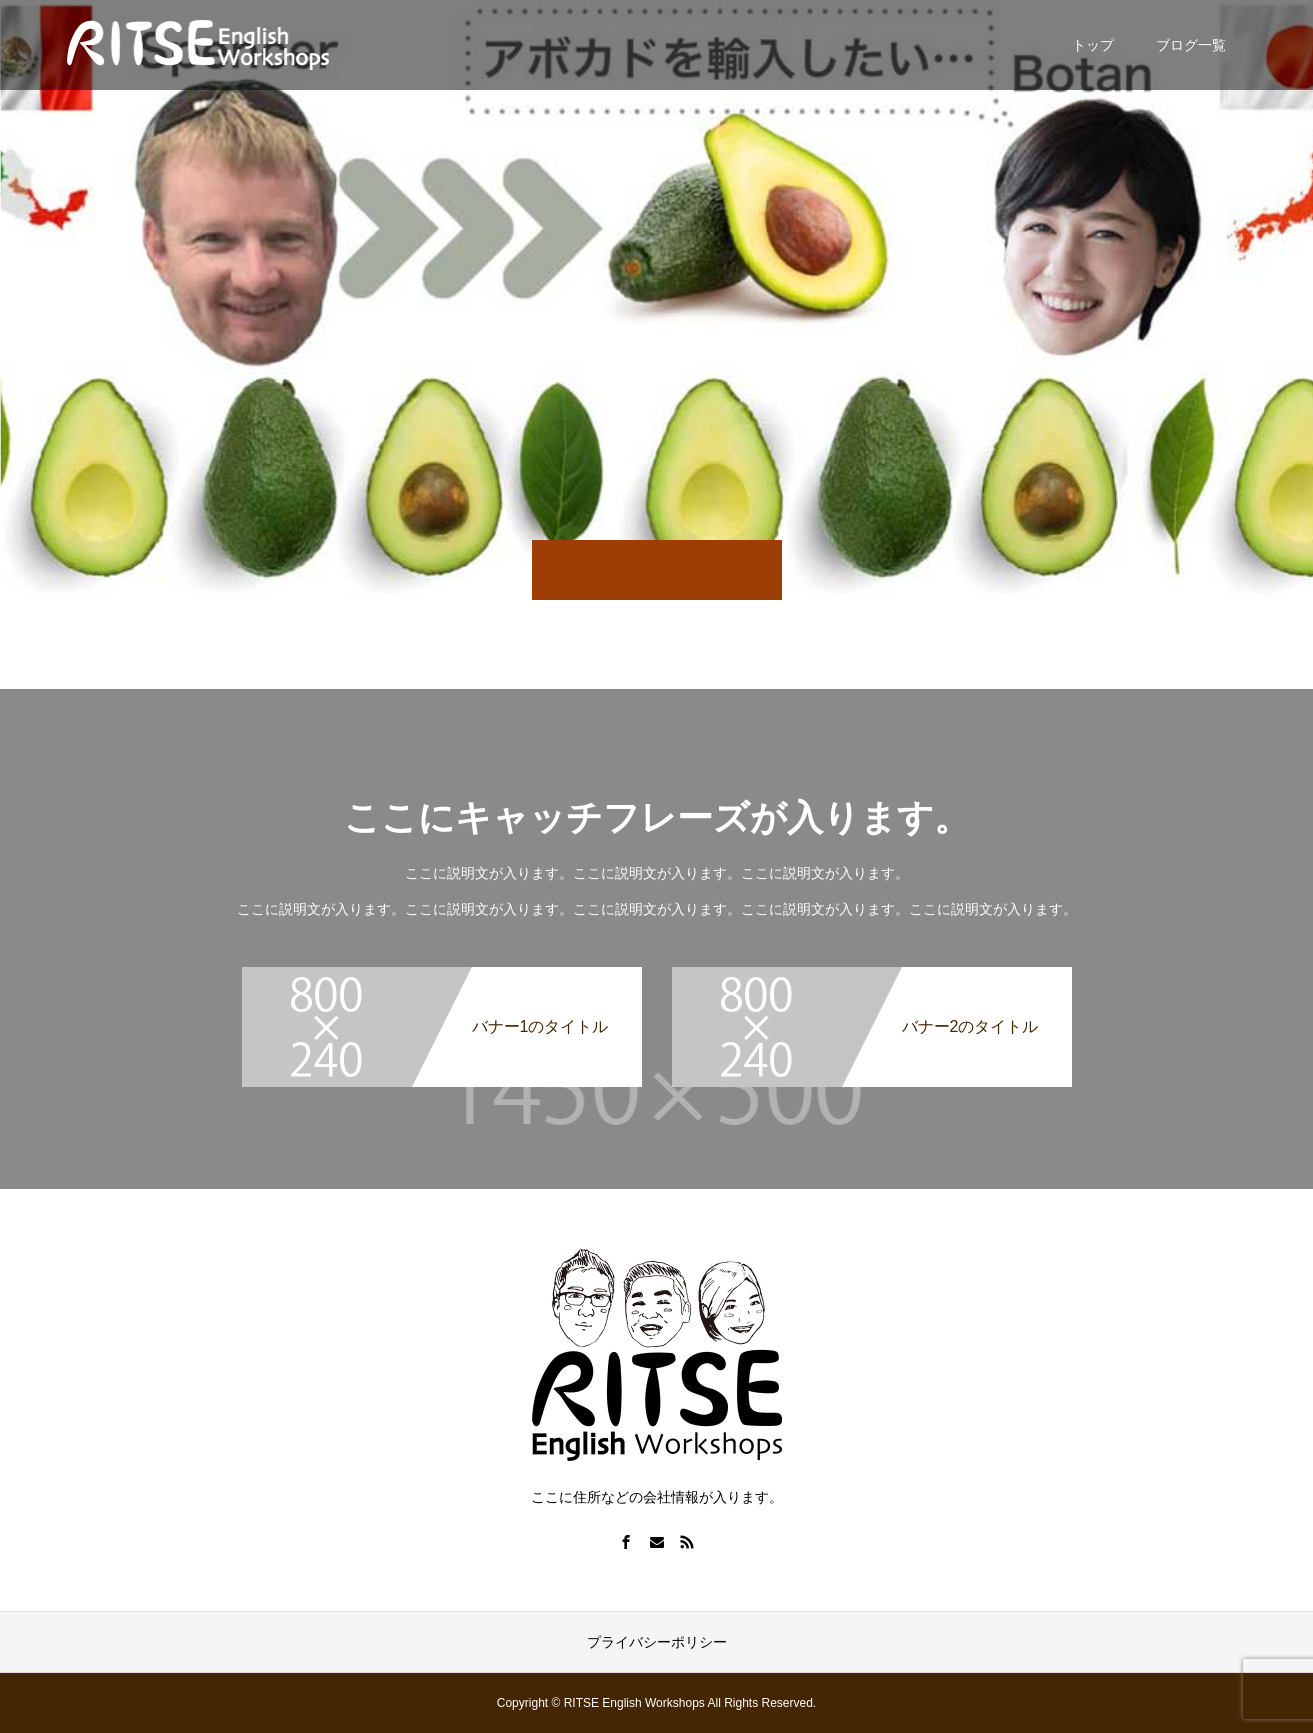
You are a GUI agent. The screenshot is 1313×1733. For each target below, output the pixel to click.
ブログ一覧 (1191, 45)
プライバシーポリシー (657, 1642)
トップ (1093, 45)
